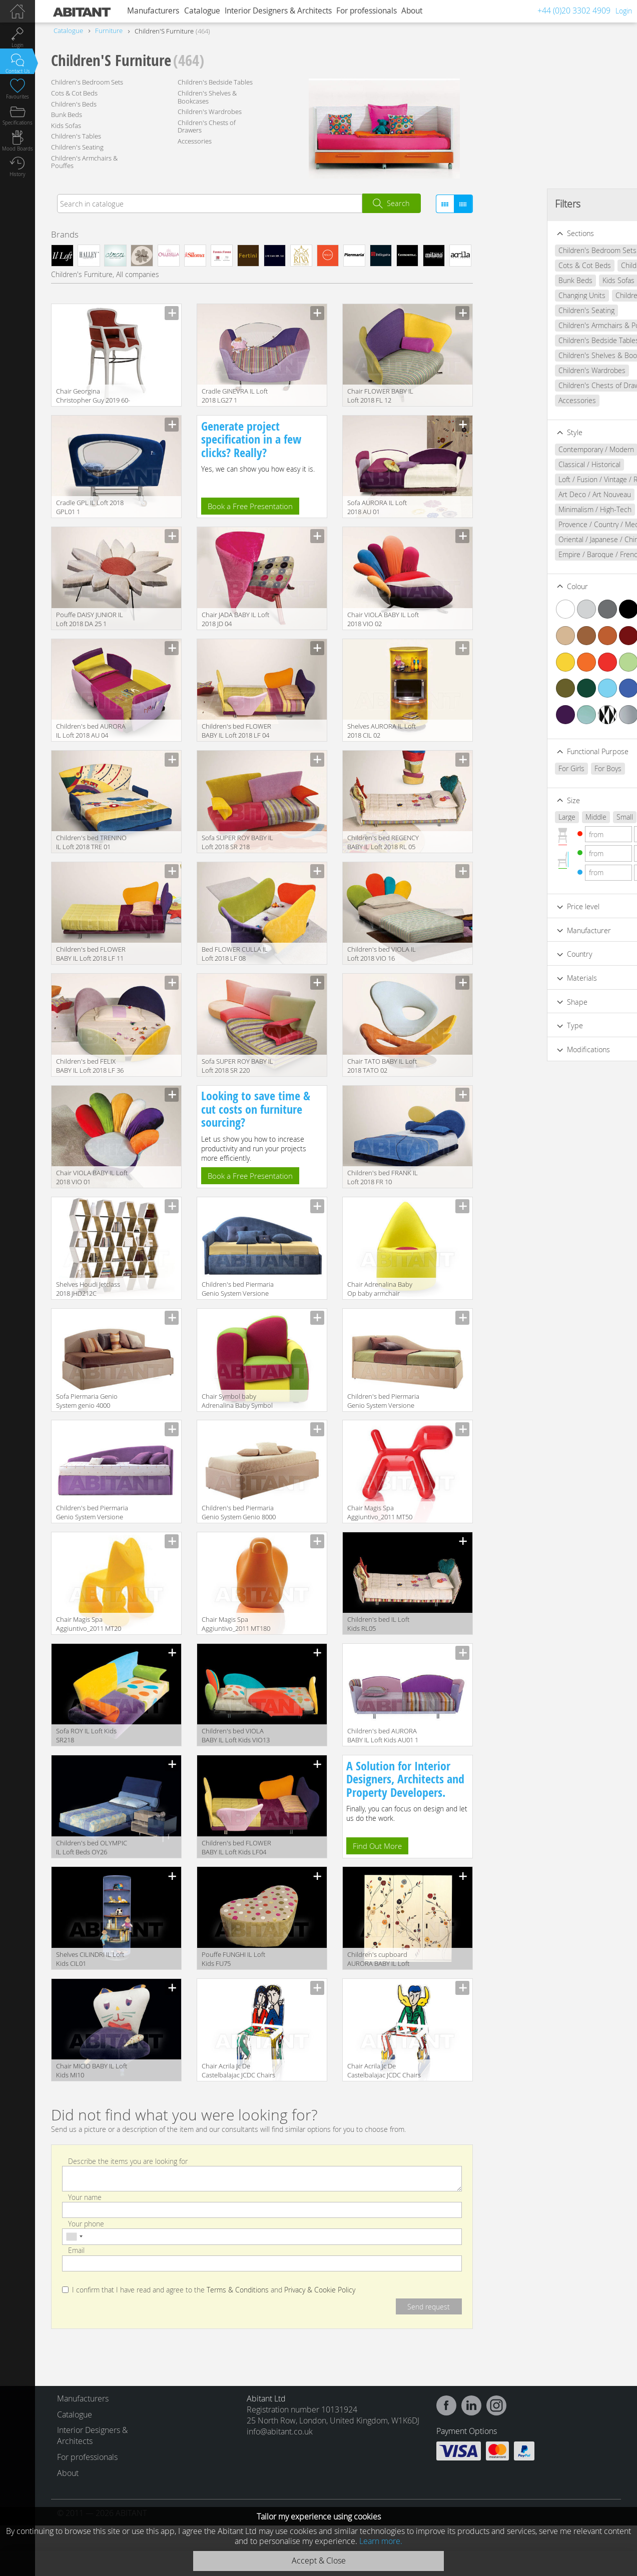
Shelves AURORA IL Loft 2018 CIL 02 (381, 731)
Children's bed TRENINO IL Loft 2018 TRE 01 (91, 842)
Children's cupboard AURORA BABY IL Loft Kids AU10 (378, 1959)
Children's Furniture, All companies (105, 274)
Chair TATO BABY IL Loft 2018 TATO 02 (382, 1066)
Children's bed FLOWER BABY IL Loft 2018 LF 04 (236, 731)
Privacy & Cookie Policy (319, 2289)
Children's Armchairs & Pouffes (84, 162)
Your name (85, 2197)
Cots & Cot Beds (74, 93)
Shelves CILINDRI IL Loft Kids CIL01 (90, 1959)
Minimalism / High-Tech (537, 509)
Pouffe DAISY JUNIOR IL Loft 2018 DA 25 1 (89, 619)
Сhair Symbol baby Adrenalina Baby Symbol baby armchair (237, 1401)
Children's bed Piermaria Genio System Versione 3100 (383, 1401)
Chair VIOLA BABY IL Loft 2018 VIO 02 (383, 619)
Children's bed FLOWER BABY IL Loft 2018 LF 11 (91, 954)
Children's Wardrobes (210, 111)
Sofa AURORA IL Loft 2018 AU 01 (377, 507)
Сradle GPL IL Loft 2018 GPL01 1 (90, 507)
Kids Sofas (66, 125)
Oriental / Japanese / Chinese (546, 539)
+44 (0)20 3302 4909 (573, 10)
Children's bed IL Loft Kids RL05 (378, 1624)
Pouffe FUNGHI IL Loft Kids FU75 (233, 1959)
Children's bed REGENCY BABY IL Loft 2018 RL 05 (383, 842)
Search (398, 203)
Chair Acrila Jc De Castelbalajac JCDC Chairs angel (384, 2071)
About (411, 11)
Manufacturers (153, 11)
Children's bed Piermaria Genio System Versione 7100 (92, 1513)
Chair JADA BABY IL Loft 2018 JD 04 (235, 619)
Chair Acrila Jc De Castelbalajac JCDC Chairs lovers (238, 2071)
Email (76, 2250)
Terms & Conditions (238, 2289)
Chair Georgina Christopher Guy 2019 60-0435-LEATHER (93, 396)
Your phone (86, 2223)
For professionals (366, 11)
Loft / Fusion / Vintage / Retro (547, 479)
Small (567, 817)
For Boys (550, 768)
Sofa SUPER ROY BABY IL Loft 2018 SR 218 (237, 842)
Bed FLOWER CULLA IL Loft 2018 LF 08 (235, 954)
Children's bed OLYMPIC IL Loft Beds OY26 (91, 1847)
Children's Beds (74, 104)
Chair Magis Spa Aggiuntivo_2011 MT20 (88, 1624)
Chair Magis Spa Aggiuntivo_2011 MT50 (379, 1512)
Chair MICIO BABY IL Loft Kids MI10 (91, 2070)
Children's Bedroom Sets (87, 82)
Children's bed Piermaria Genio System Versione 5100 (238, 1289)
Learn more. (380, 2540)
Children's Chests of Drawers (207, 126)
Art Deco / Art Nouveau (537, 494)
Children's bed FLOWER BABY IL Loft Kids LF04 (236, 1847)
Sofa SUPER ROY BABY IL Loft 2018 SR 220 (237, 1066)
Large (509, 817)
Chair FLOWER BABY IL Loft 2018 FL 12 (380, 396)
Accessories (195, 141)
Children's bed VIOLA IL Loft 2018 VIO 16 (381, 954)
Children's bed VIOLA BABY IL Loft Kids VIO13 (236, 1735)
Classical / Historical (532, 464)
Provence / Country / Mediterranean (557, 524)
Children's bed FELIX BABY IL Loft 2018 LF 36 (90, 1066)
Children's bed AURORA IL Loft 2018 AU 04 (91, 731)
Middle (538, 817)
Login (623, 11)
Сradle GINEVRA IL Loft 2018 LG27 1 (235, 396)
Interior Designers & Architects (278, 11)
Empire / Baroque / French (542, 554)
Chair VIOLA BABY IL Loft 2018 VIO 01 (92, 1177)
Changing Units (524, 295)
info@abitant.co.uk (280, 2431)
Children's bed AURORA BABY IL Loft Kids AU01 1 (382, 1735)
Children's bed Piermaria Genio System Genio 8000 (239, 1512)
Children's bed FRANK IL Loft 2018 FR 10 (382, 1177)
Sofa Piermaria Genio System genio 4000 (87, 1401)
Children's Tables (76, 136)
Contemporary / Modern (538, 449)
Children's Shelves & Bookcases (207, 97)
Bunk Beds (66, 114)
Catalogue (202, 11)
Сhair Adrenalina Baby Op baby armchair (379, 1289)
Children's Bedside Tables (215, 82)
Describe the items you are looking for (128, 2160)
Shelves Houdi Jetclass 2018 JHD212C (88, 1289)
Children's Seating (77, 147)
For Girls (514, 768)
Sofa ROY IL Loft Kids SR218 (86, 1735)
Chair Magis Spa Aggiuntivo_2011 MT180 (236, 1624)
